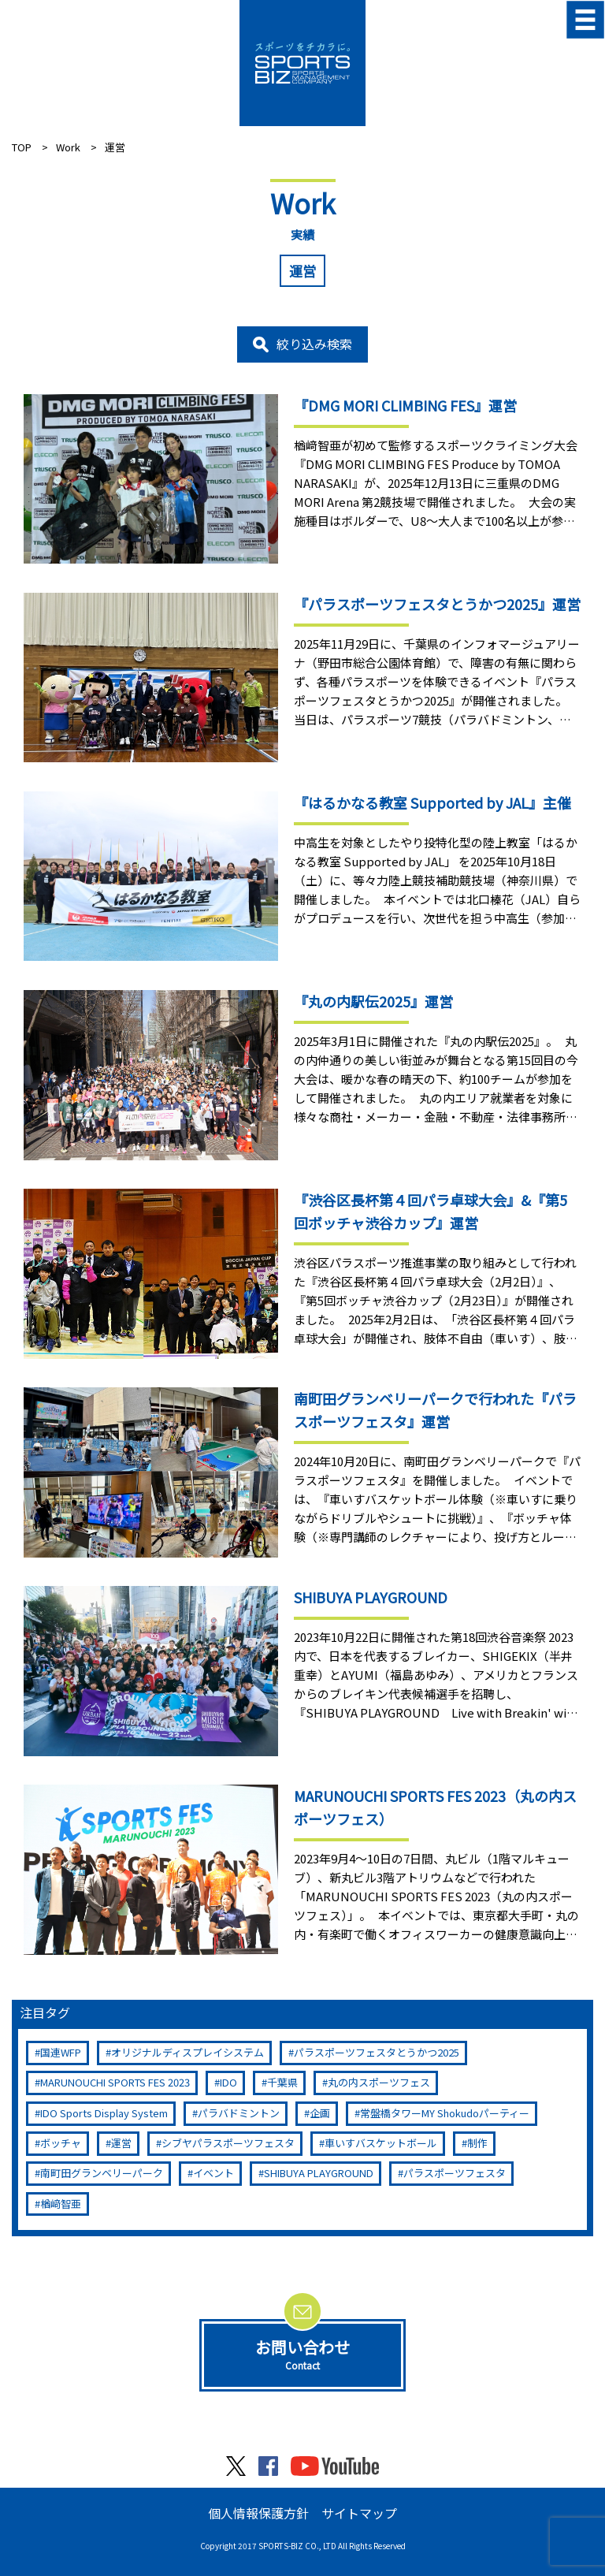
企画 (320, 2112)
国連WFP (60, 2052)
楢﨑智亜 (60, 2203)
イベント (213, 2172)
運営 (121, 2142)
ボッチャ (60, 2142)
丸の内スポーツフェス (379, 2082)
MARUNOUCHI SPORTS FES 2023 (115, 2082)
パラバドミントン (239, 2112)
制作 (477, 2142)
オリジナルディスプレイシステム (187, 2052)
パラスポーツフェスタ (454, 2172)
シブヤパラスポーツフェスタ (228, 2142)
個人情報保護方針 (258, 2512)
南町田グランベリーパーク (101, 2172)
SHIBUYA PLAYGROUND (318, 2172)
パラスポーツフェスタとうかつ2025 (376, 2052)
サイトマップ (359, 2512)
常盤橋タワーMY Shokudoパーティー (444, 2112)
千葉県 (282, 2082)
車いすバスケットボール (381, 2142)
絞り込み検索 (314, 343)
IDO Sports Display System (104, 2112)
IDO (228, 2082)
